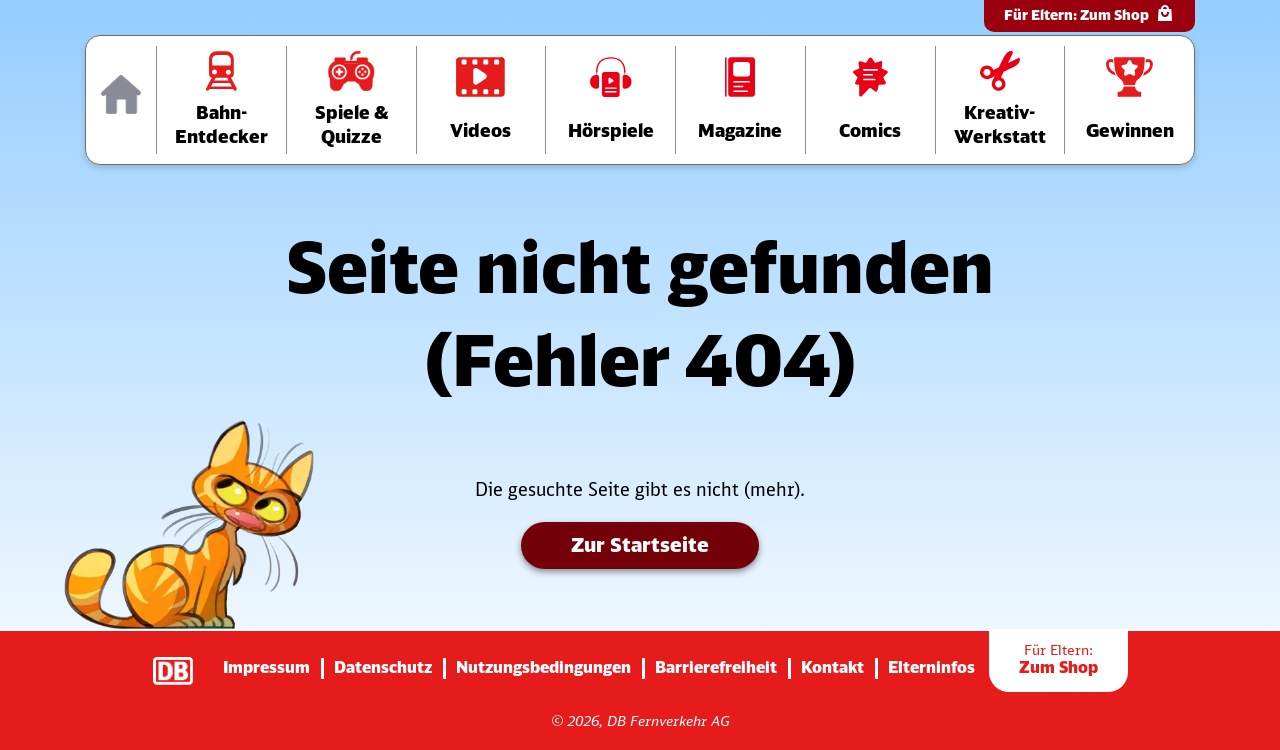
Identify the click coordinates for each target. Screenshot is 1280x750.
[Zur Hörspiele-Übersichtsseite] (610, 100)
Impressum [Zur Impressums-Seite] (266, 667)
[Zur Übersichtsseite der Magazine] (740, 100)
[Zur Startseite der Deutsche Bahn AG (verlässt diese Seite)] (183, 661)
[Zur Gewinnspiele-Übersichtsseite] (1129, 100)
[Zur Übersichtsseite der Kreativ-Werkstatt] (1000, 100)
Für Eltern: (1089, 13)
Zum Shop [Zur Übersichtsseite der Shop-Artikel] (1058, 659)
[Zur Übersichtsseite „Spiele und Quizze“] (351, 100)
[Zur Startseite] (121, 100)
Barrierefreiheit (716, 667)
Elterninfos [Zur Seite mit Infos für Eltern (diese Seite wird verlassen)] (931, 667)
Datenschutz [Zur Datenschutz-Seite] (383, 667)
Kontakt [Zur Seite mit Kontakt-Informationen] (832, 667)
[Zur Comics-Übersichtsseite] (870, 100)
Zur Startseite (640, 544)
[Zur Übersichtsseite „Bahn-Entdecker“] (221, 100)
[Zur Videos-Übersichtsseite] (481, 100)
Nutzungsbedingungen (543, 667)
